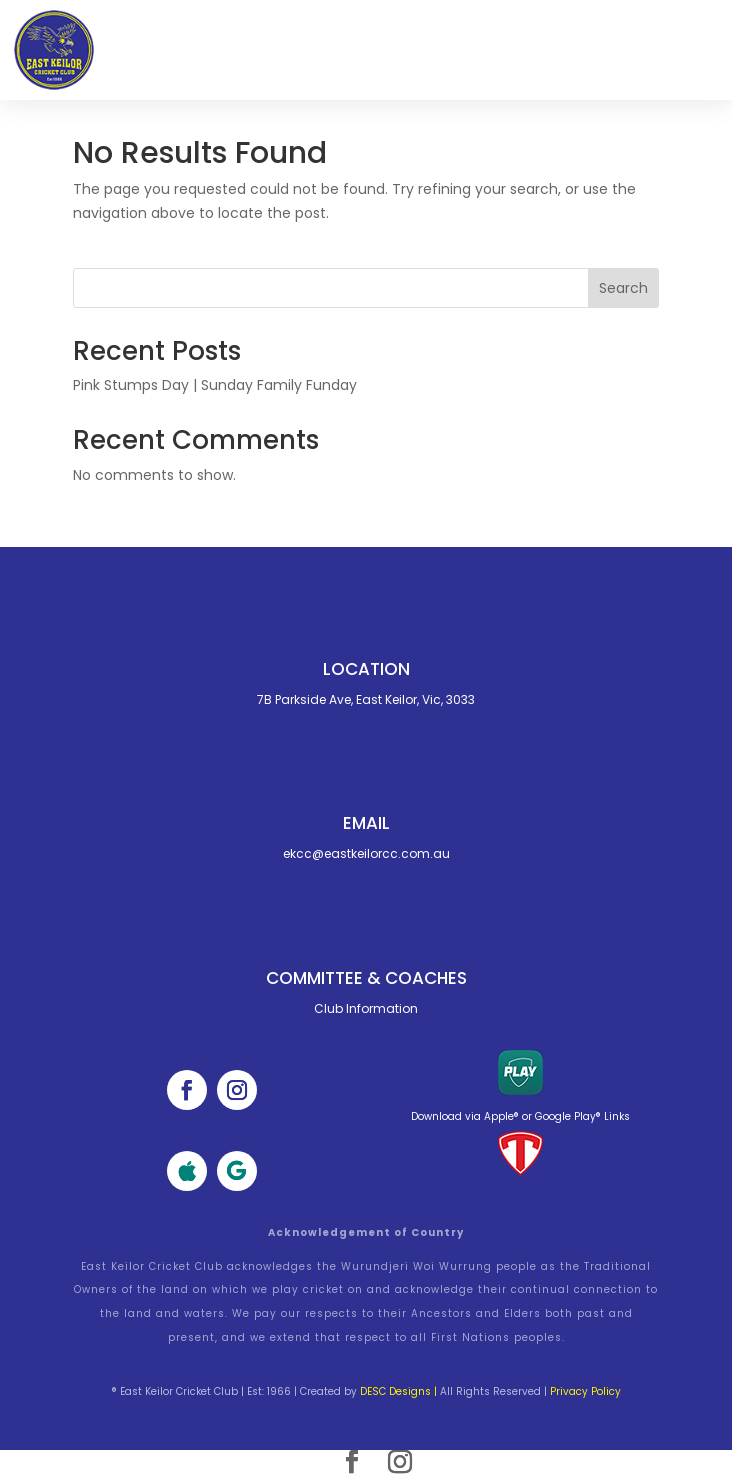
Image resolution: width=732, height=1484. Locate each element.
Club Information (366, 1008)
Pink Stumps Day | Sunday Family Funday (215, 385)
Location (366, 669)
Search (623, 288)
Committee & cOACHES (366, 978)
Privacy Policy (585, 1391)
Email (366, 823)
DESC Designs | (398, 1391)
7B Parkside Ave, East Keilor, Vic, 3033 (366, 699)
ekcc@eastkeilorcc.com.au (366, 853)
